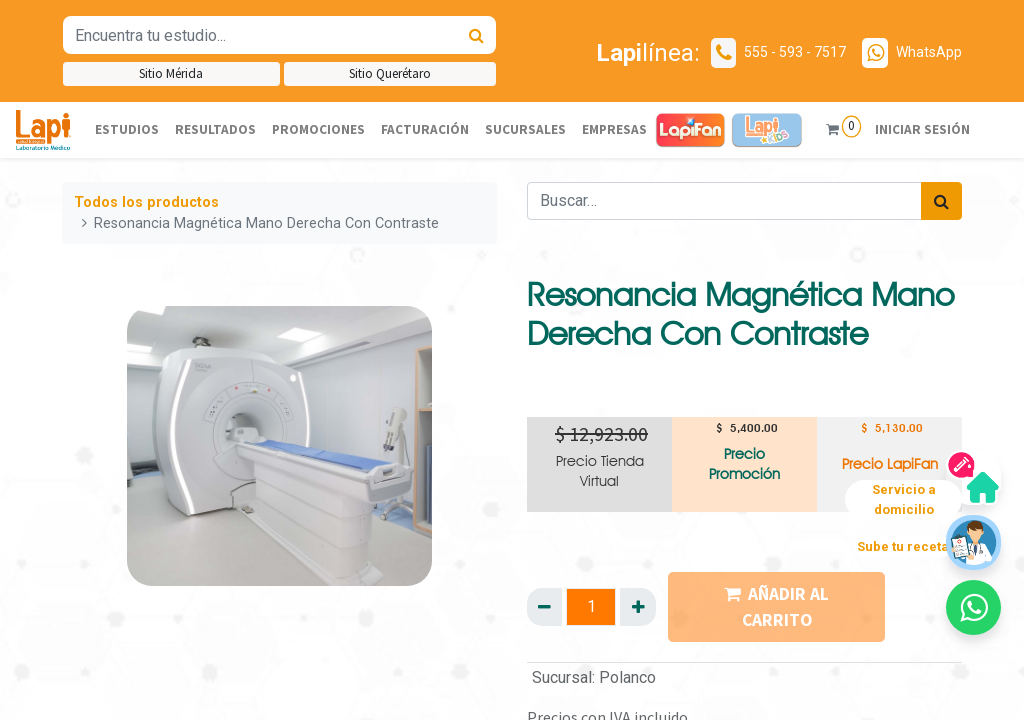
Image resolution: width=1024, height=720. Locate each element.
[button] (973, 607)
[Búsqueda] (476, 35)
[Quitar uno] (544, 607)
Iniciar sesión (921, 129)
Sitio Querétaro (390, 73)
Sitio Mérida (171, 73)
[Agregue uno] (637, 607)
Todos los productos (146, 202)
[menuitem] (127, 130)
